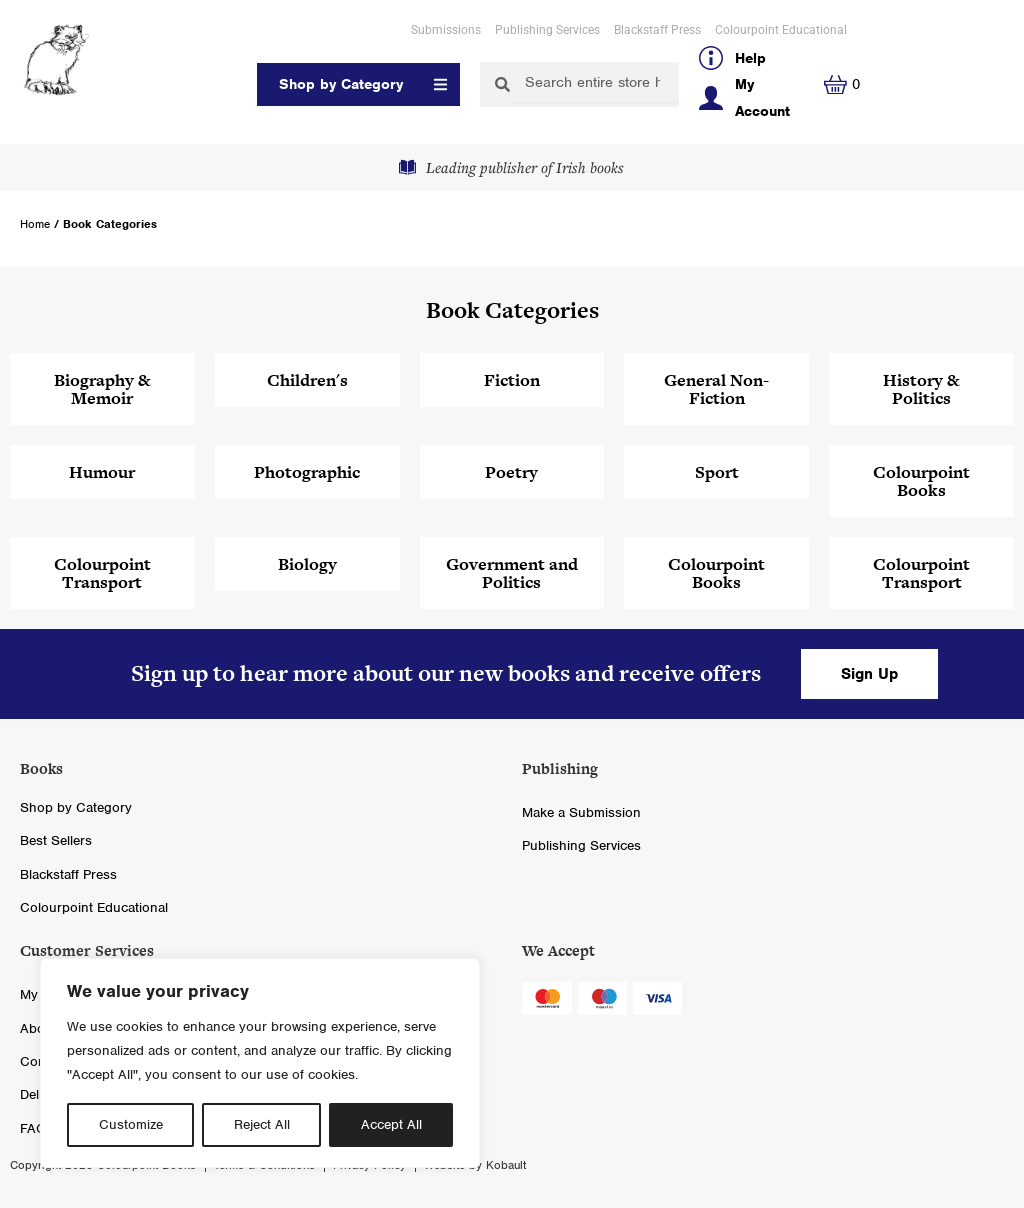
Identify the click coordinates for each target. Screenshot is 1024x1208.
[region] (260, 1063)
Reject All (262, 1124)
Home (35, 224)
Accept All (391, 1124)
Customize (131, 1124)
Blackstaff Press (657, 30)
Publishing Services (547, 30)
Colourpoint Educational (781, 30)
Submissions (446, 30)
